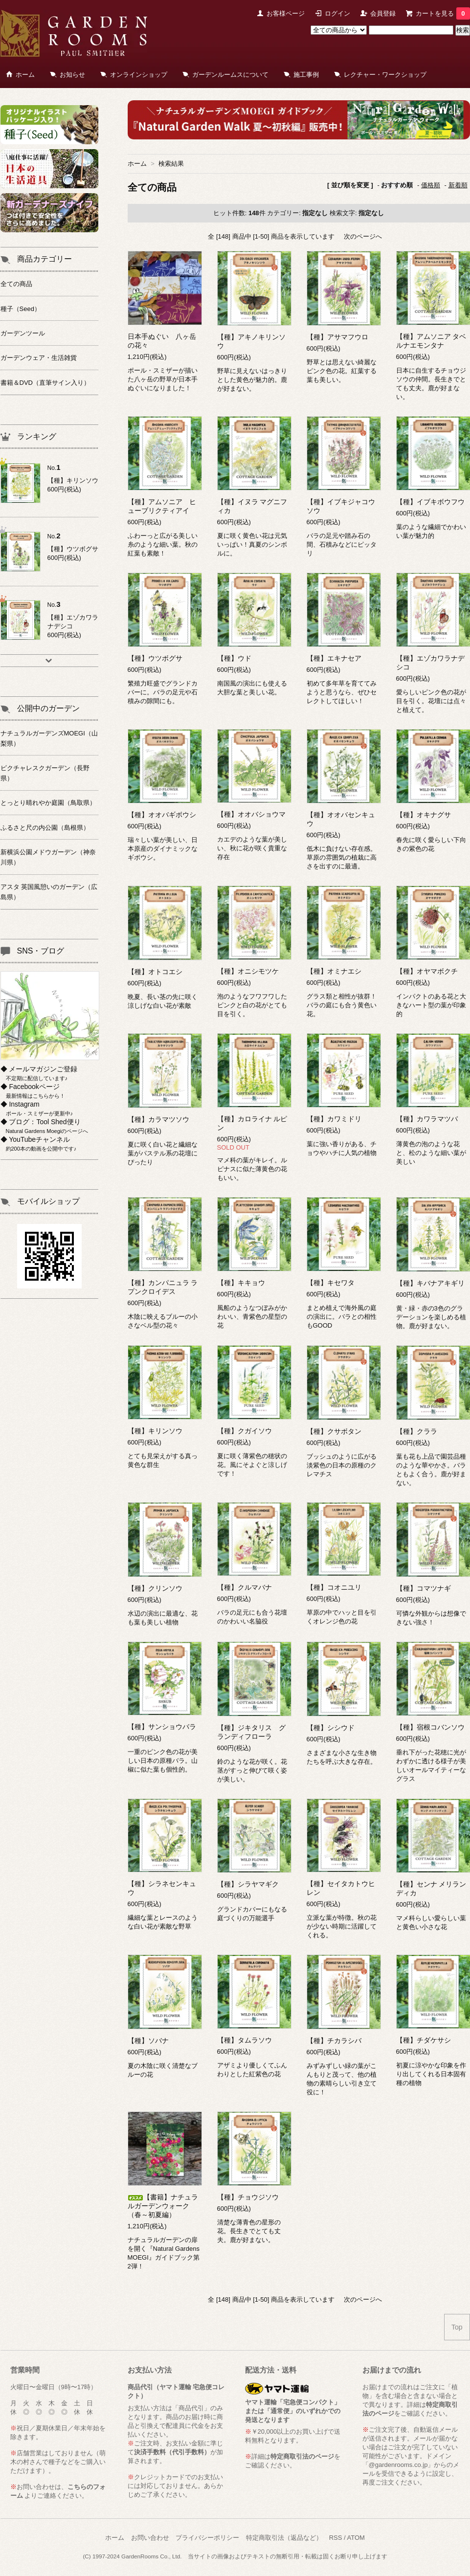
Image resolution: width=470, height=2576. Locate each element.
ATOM (356, 2537)
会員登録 (383, 13)
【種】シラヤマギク (248, 1884)
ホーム (25, 74)
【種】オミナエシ (334, 971)
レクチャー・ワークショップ (385, 74)
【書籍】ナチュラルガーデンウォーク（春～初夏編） (163, 2206)
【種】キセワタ (331, 1283)
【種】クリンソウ (155, 1588)
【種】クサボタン (334, 1431)
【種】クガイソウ (244, 1431)
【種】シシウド (331, 1728)
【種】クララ (416, 1431)
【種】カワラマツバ (427, 1119)
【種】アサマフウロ (337, 337)
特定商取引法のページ (302, 2456)
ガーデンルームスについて (230, 74)
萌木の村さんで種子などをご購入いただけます (58, 2461)
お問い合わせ (150, 2537)
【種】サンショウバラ (162, 1727)
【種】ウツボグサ (155, 658)
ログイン (337, 13)
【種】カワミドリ (334, 1119)
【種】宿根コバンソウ (430, 1727)
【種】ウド (234, 658)
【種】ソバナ (148, 2040)
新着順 (458, 185)
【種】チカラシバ (334, 2040)
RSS (335, 2537)
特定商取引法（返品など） (284, 2537)
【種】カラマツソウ (158, 1119)
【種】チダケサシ (423, 2040)
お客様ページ (286, 13)
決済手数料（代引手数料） (172, 2452)
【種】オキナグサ (423, 815)
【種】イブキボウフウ (430, 502)
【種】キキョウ (241, 1283)
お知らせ (72, 74)
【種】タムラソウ (244, 2040)
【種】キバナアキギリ (430, 1283)
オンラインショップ (138, 74)
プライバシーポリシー (207, 2537)
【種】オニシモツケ (248, 971)
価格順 (430, 185)
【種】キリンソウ (155, 1431)
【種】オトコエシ (155, 972)
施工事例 (306, 74)
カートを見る (443, 13)
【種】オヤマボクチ (427, 971)
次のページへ (363, 236)
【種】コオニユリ (334, 1587)
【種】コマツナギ (423, 1588)
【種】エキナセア (334, 658)
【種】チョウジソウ (248, 2197)
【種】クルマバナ (244, 1587)
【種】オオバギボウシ (162, 815)
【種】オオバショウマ (251, 814)
